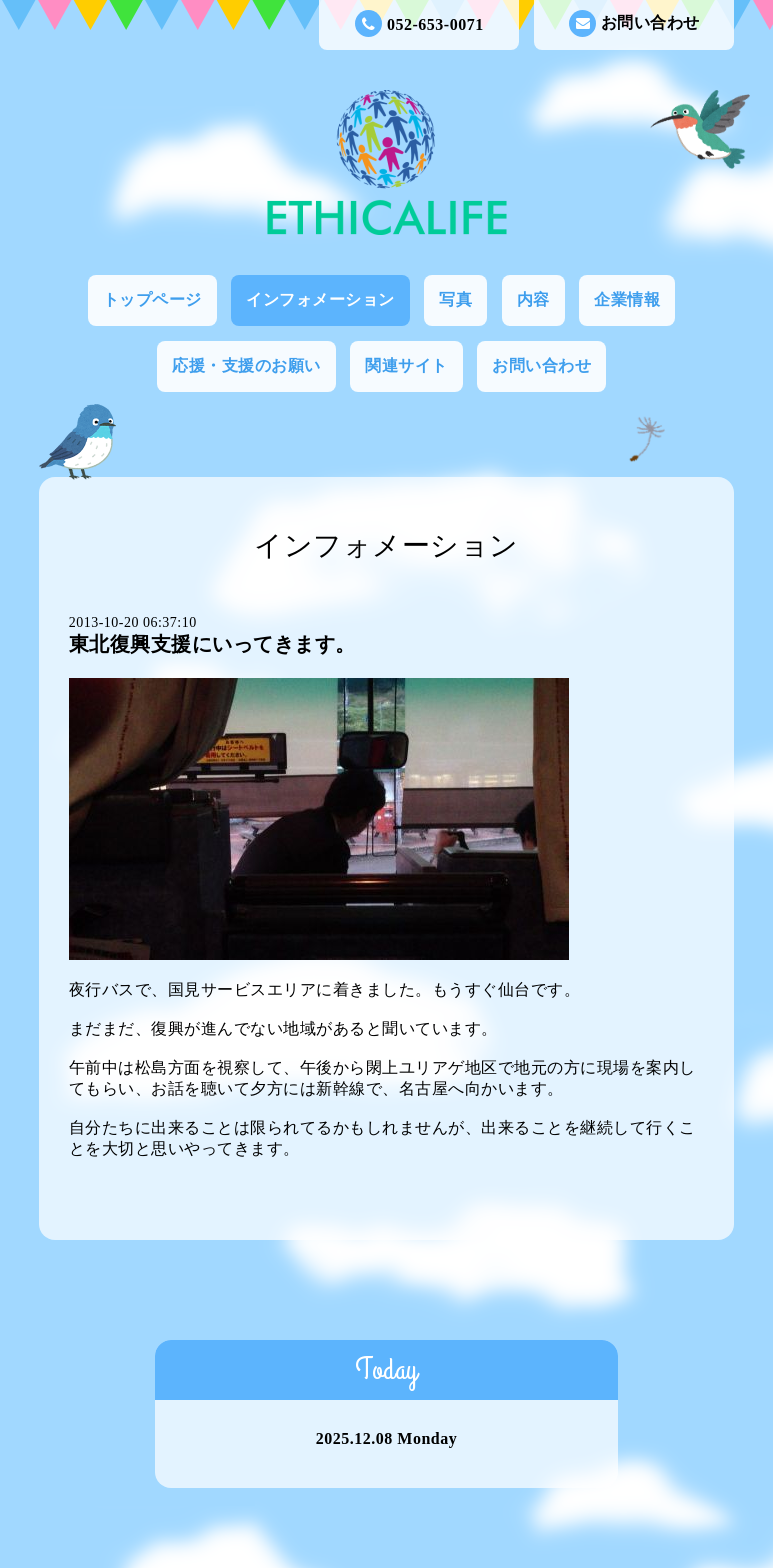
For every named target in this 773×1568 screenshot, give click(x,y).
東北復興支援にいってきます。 (212, 644)
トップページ (152, 299)
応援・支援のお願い (246, 365)
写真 (455, 299)
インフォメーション (320, 299)
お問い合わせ (634, 23)
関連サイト (406, 365)
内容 (533, 299)
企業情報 (627, 299)
